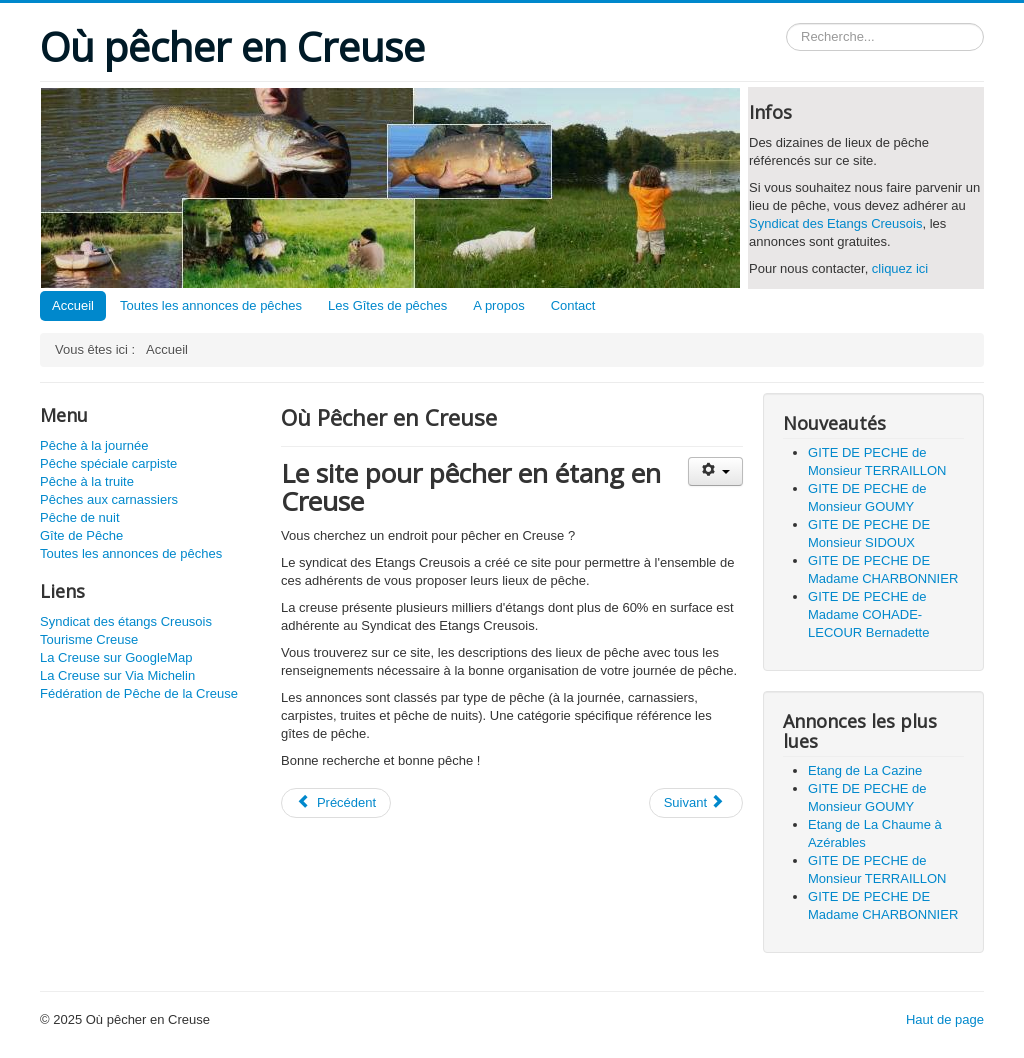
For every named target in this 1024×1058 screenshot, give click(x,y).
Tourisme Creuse (89, 639)
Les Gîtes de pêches (387, 305)
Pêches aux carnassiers (109, 499)
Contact (573, 305)
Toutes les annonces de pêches (211, 305)
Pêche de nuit (80, 517)
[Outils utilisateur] (715, 471)
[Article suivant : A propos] (696, 803)
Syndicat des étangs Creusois (126, 621)
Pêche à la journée (94, 445)
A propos (498, 305)
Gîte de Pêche (81, 535)
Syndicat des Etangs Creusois (835, 223)
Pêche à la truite (87, 481)
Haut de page (945, 1019)
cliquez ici (900, 268)
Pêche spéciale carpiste (108, 463)
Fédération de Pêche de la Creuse (139, 693)
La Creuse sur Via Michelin (117, 675)
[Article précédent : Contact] (336, 803)
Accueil (73, 305)
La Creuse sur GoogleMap (116, 657)
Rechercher (786, 23)
